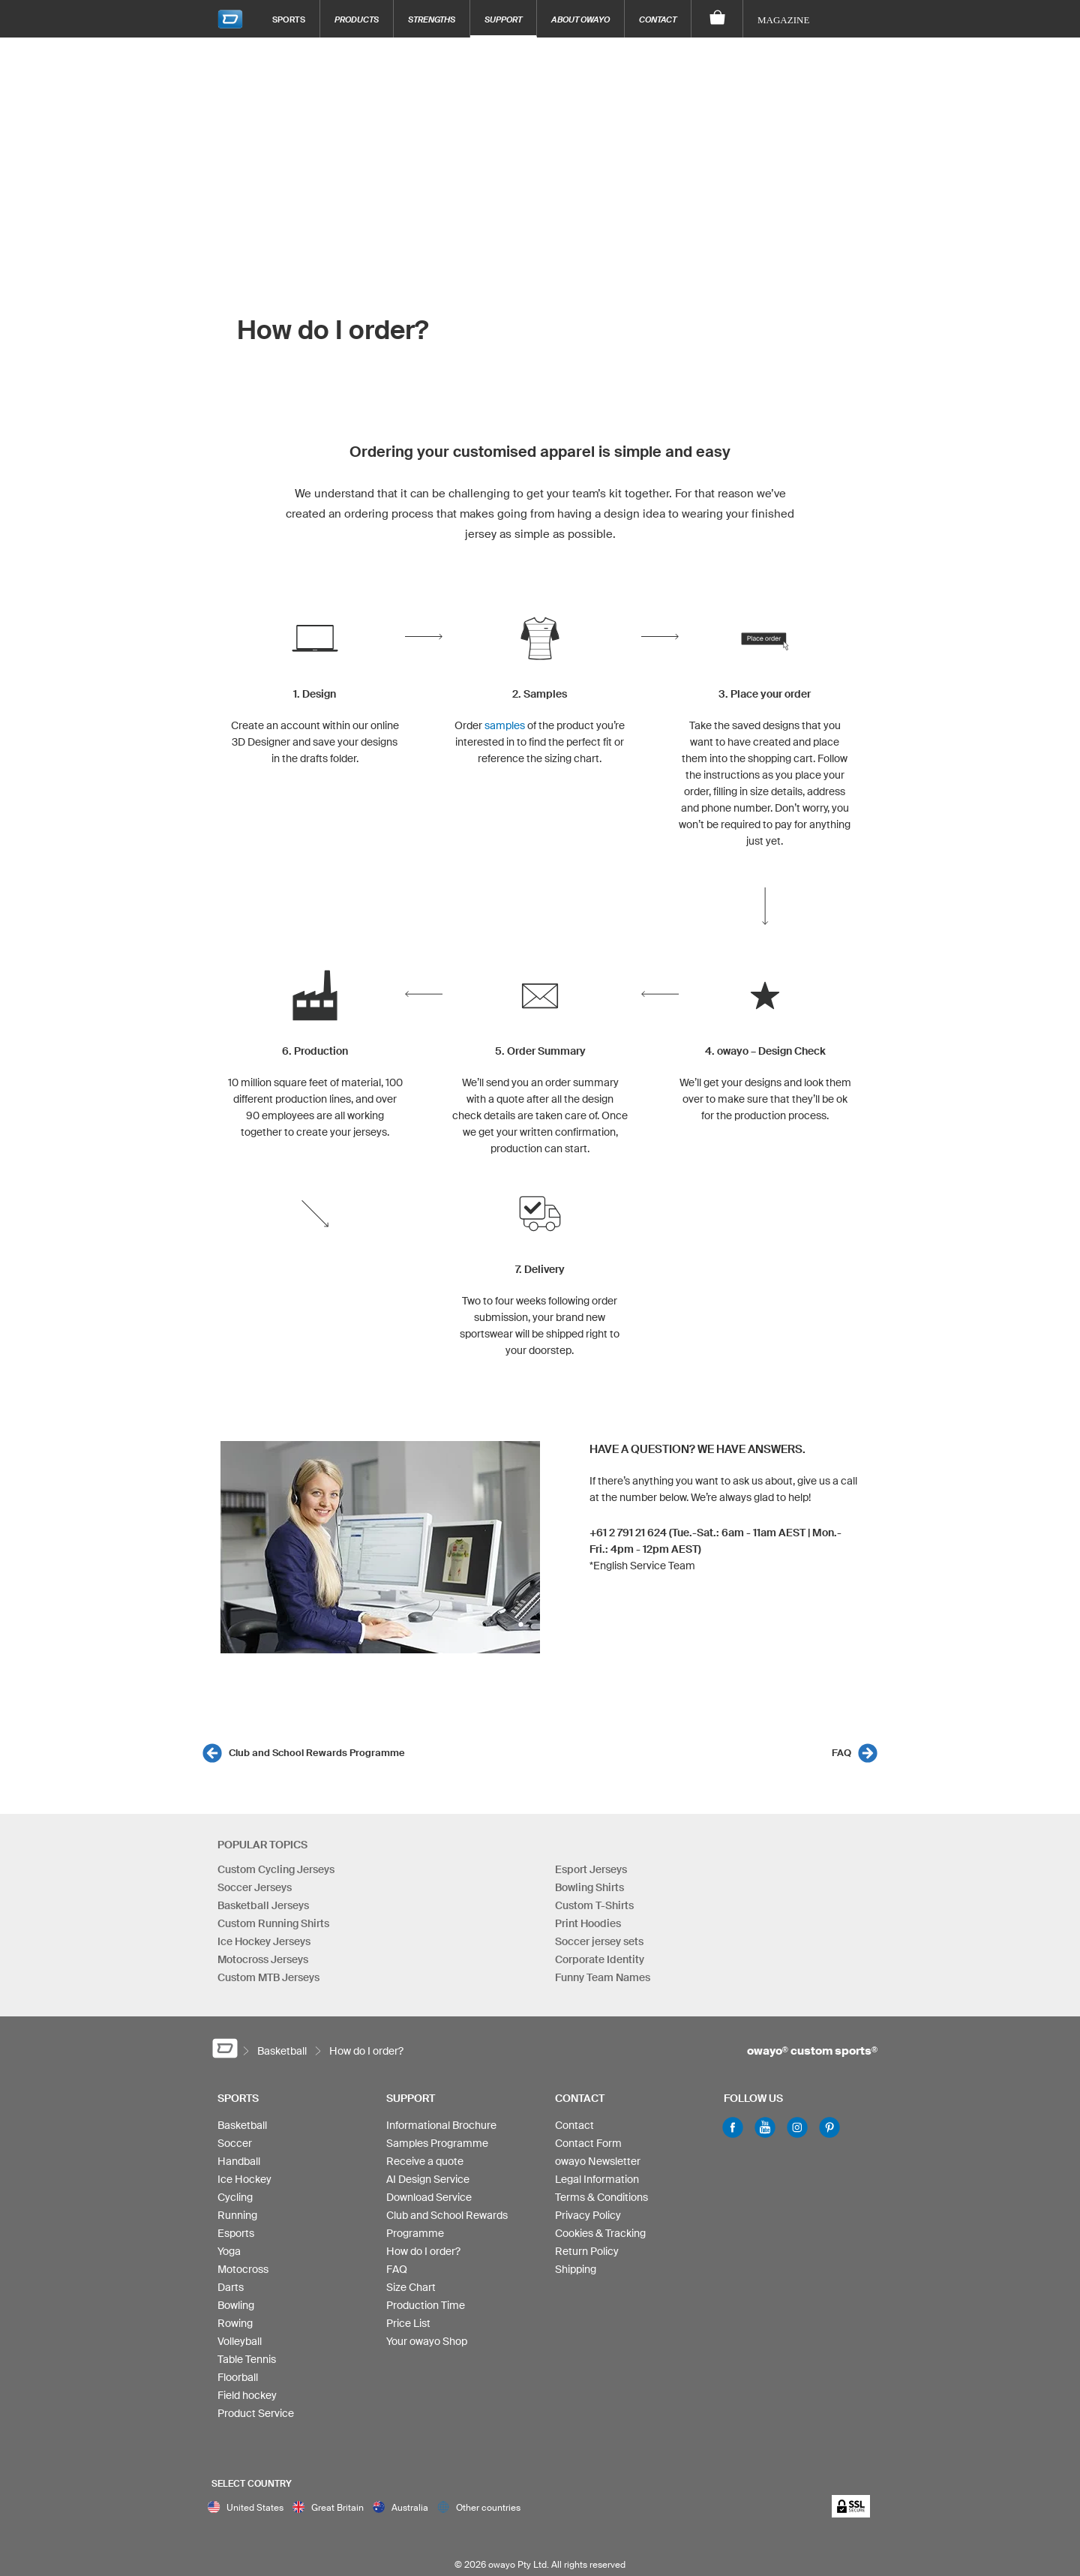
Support (503, 19)
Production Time (425, 2305)
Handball (239, 2161)
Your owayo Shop (426, 2341)
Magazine (783, 20)
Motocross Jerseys (263, 1959)
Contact (657, 19)
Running (237, 2215)
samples (504, 725)
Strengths (431, 19)
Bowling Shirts (589, 1887)
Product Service (256, 2413)
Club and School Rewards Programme (317, 1752)
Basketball (242, 2125)
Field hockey (247, 2395)
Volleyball (240, 2341)
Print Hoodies (588, 1923)
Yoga (229, 2251)
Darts (231, 2287)
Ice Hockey (245, 2179)
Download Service (429, 2197)
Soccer (235, 2143)
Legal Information (597, 2179)
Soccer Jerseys (255, 1887)
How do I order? (423, 2251)
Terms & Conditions (601, 2197)
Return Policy (587, 2251)
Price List (408, 2323)
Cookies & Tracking (600, 2233)
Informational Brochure (441, 2125)
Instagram (797, 2127)
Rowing (235, 2323)
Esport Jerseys (591, 1869)
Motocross (243, 2269)
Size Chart (411, 2287)
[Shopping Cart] (717, 19)
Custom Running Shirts (273, 1923)
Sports (288, 19)
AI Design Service (428, 2179)
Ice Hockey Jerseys (264, 1941)
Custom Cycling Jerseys (276, 1869)
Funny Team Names (602, 1977)
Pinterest (829, 2127)
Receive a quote (425, 2161)
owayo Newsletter (597, 2161)
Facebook (733, 2127)
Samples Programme (437, 2143)
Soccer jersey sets (599, 1941)
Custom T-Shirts (594, 1905)
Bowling (236, 2305)
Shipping (575, 2269)
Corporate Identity (599, 1959)
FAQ (841, 1752)
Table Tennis (247, 2359)
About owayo (580, 19)
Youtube (765, 2127)
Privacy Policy (588, 2215)
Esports (236, 2233)
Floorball (238, 2377)
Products (356, 19)
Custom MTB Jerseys (269, 1977)
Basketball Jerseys (263, 1905)
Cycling (235, 2197)
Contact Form (588, 2143)
